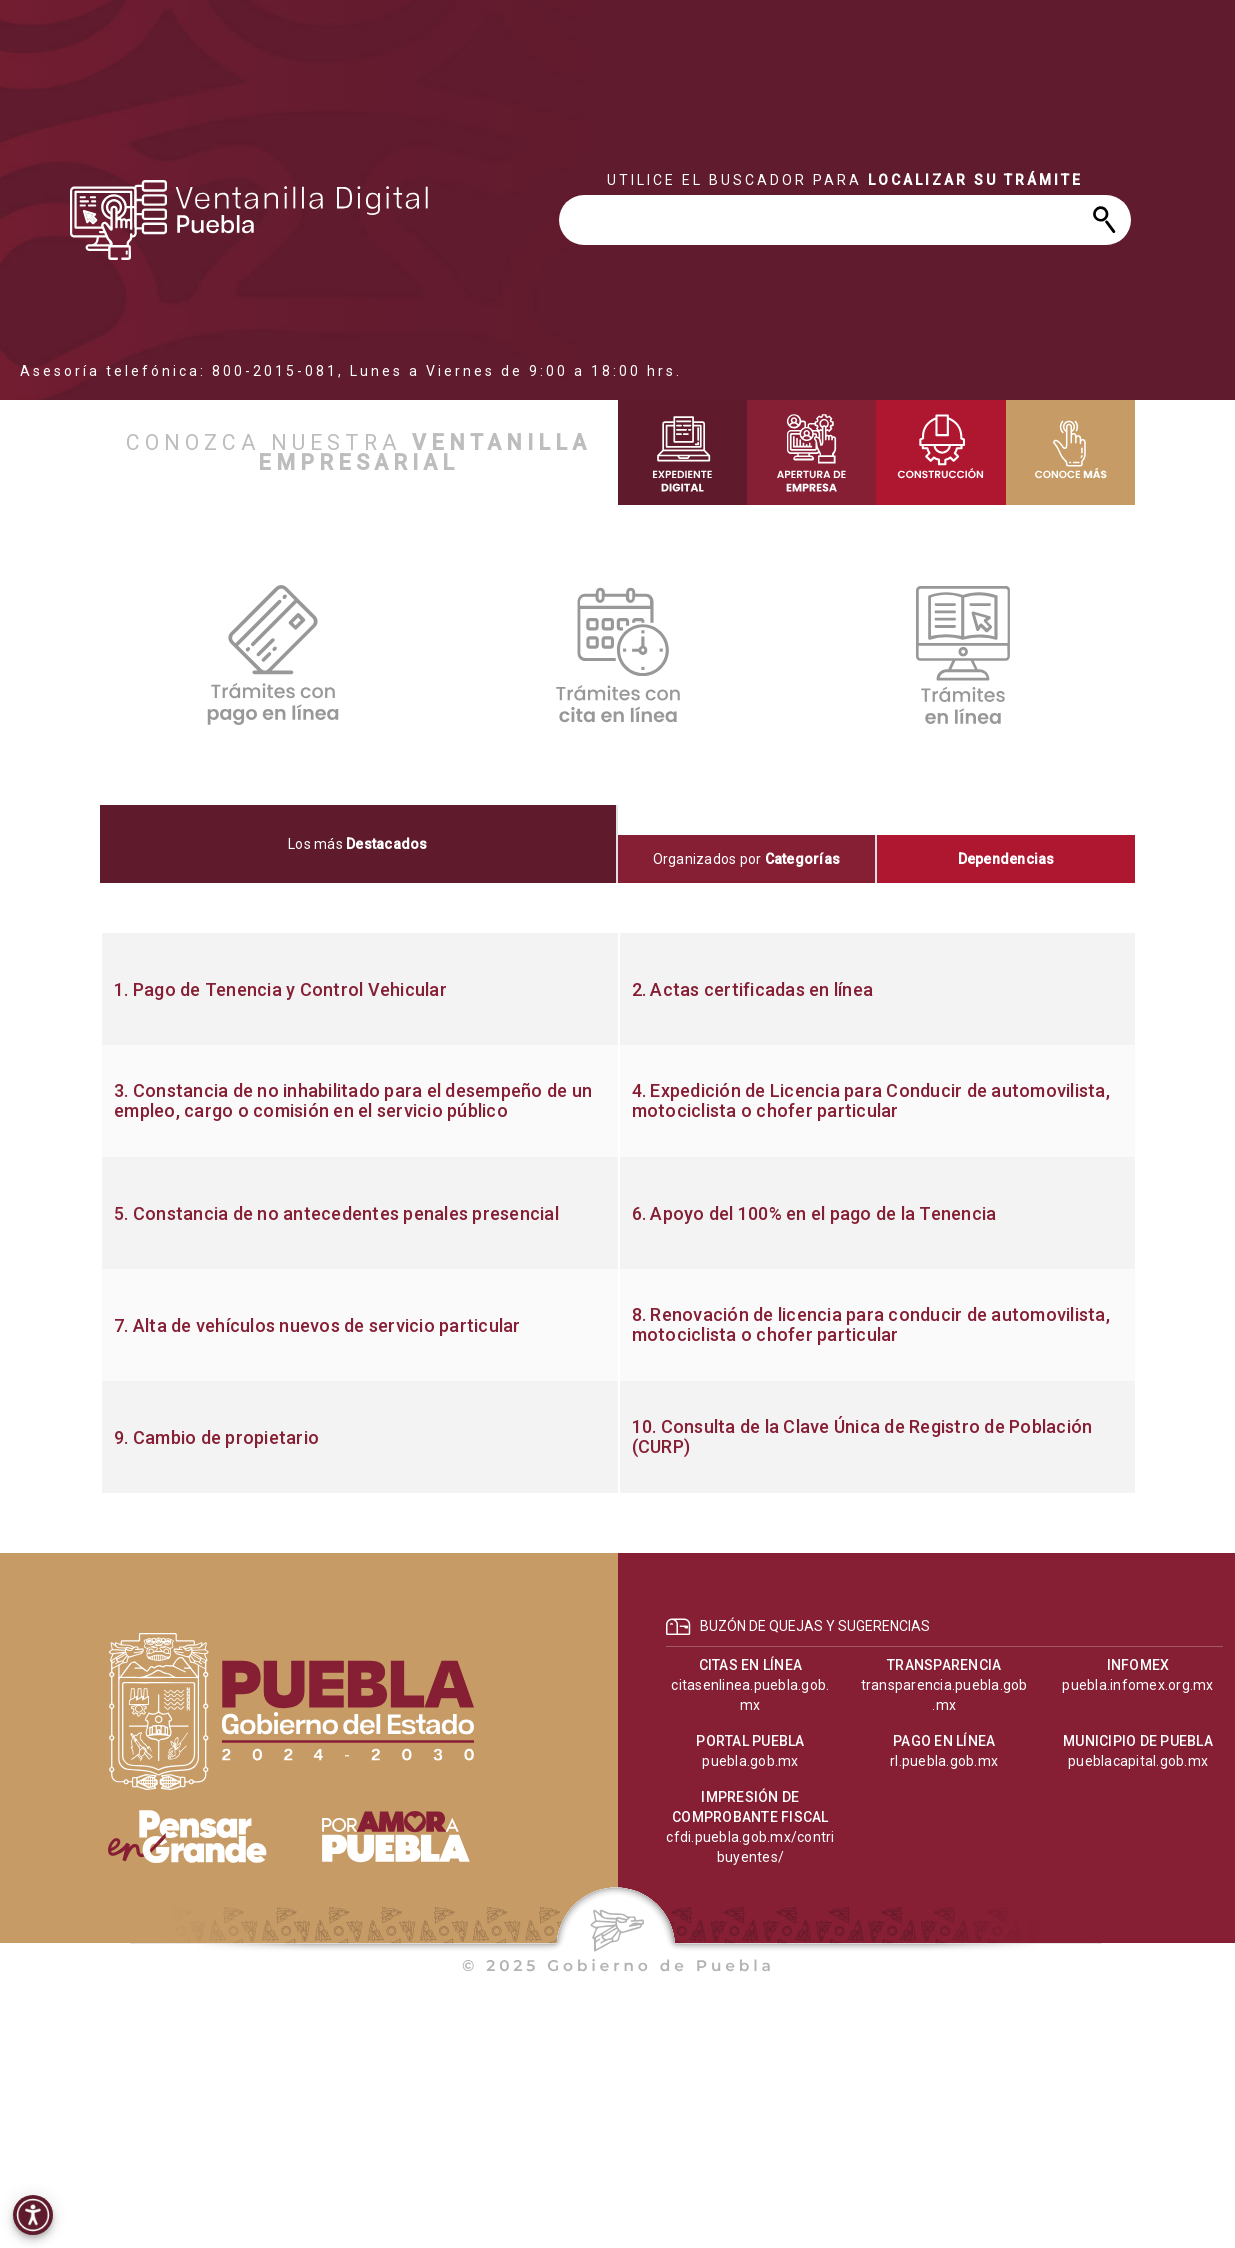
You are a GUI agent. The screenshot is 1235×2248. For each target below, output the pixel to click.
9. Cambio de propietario (216, 1438)
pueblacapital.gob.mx (1138, 1761)
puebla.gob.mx (750, 1761)
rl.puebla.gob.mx (944, 1761)
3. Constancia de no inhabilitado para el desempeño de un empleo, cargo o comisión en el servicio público (353, 1101)
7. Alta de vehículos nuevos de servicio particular (317, 1326)
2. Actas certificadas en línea (753, 990)
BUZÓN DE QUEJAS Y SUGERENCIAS (815, 1626)
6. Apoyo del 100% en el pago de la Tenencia (814, 1214)
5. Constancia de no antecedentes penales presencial (336, 1214)
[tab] (359, 844)
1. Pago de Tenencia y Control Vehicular (280, 990)
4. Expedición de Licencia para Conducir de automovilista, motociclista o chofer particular (871, 1101)
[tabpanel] (617, 1213)
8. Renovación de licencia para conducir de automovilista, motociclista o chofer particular (871, 1325)
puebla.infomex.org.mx (1137, 1685)
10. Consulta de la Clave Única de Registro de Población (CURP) (862, 1437)
